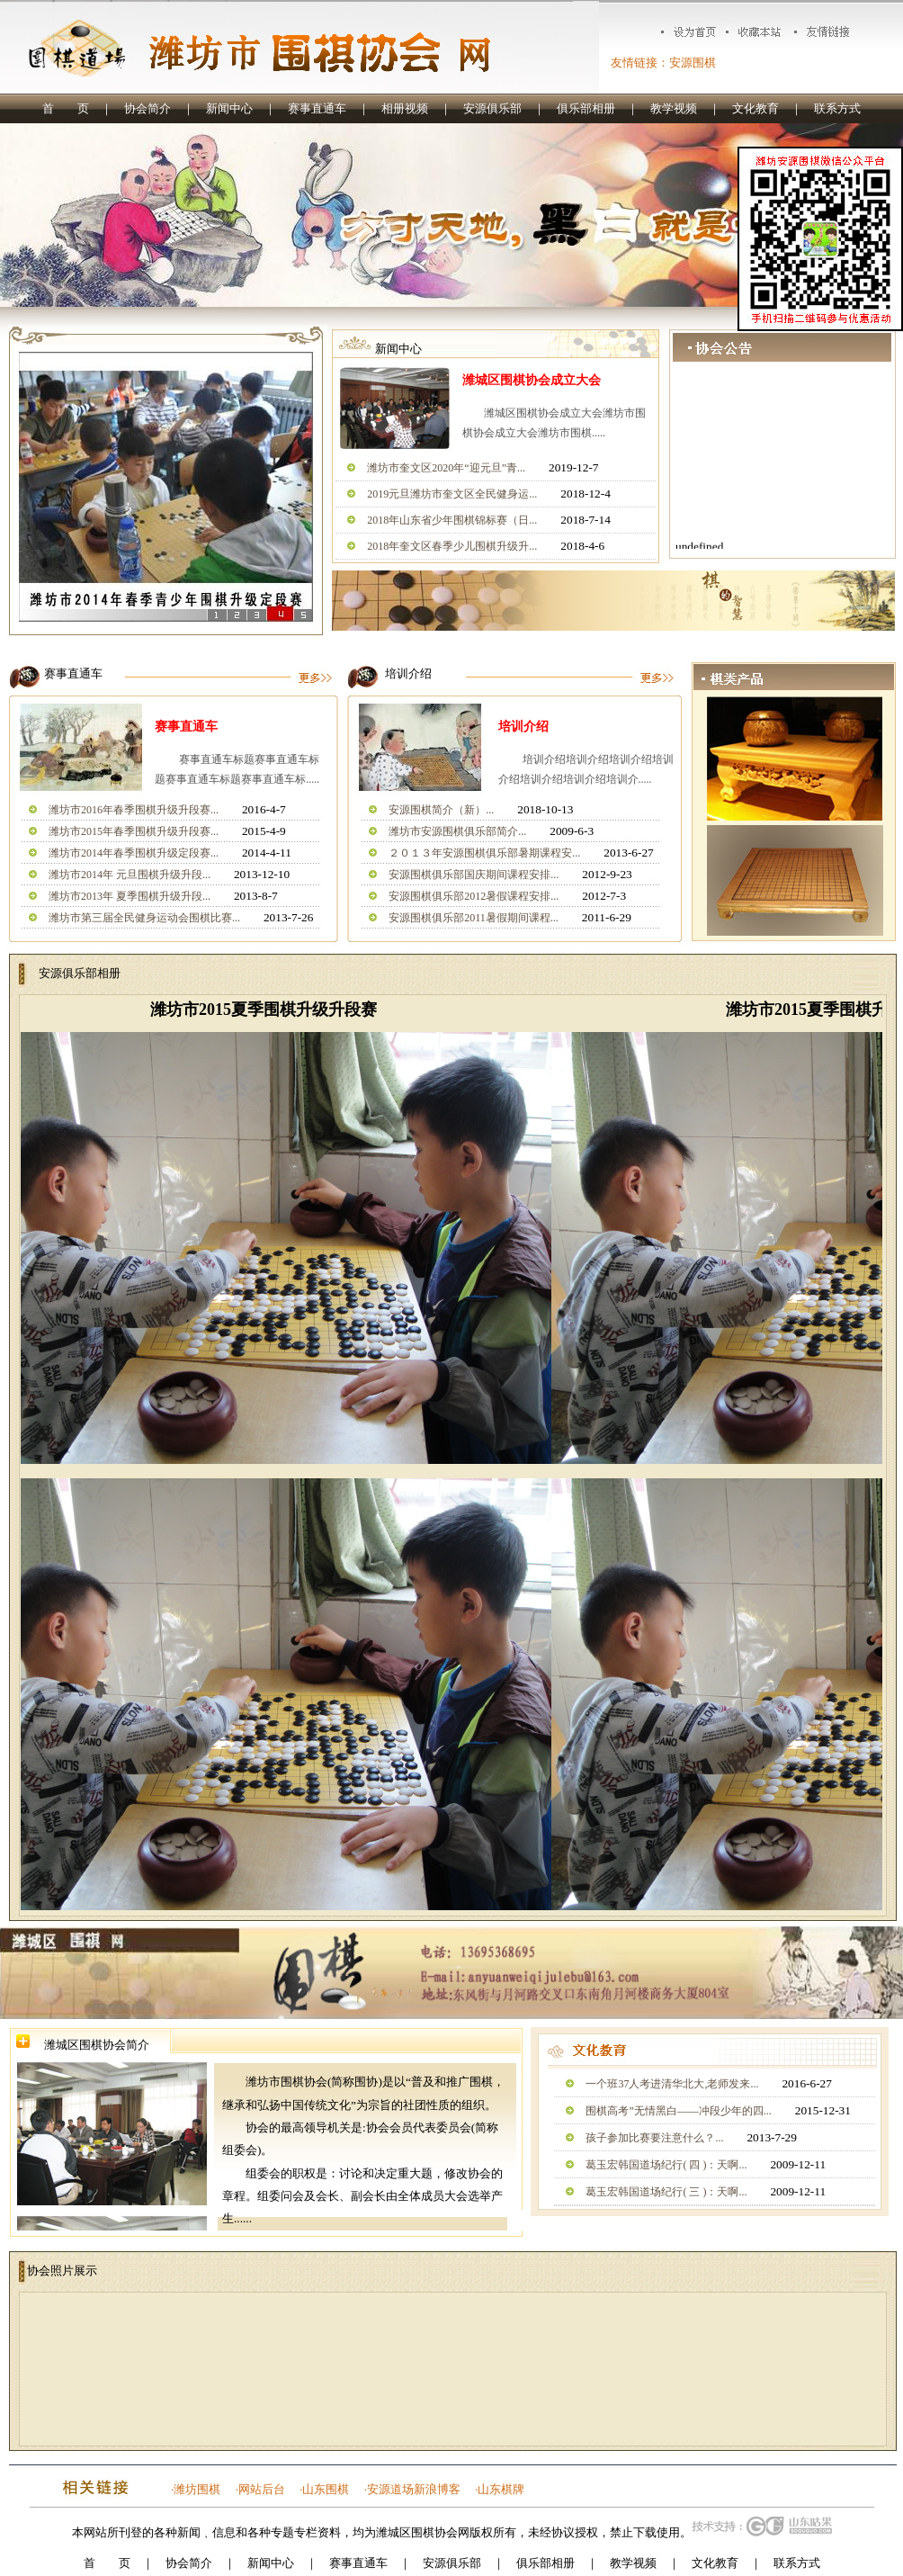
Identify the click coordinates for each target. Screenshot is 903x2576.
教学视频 (673, 108)
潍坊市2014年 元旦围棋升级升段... (129, 874)
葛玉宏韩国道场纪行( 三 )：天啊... (666, 2192)
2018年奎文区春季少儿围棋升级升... (452, 546)
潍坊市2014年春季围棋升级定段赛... (134, 853)
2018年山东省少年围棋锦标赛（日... (452, 520)
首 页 (65, 108)
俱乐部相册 (586, 108)
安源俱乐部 (492, 108)
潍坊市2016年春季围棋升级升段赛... (134, 809)
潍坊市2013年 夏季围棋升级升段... (129, 896)
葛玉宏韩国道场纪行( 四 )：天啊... (666, 2165)
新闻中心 (229, 108)
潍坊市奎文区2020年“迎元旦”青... (446, 468)
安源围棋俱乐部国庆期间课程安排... (474, 874)
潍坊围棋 (197, 2489)
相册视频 (404, 108)
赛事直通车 (317, 108)
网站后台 (261, 2489)
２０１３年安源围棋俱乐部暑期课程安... (484, 853)
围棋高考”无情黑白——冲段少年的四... (678, 2111)
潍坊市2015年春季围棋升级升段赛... (134, 831)
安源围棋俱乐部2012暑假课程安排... (474, 896)
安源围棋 (692, 62)
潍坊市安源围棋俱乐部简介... (457, 831)
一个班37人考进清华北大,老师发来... (672, 2084)
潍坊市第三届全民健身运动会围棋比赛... (144, 917)
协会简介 (147, 108)
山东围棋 (325, 2489)
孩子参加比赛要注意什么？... (654, 2138)
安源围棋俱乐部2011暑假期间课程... (474, 917)
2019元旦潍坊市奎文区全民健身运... (452, 494)
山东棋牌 (501, 2489)
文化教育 (755, 108)
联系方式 (837, 108)
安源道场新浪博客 (413, 2489)
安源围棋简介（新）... (441, 809)
